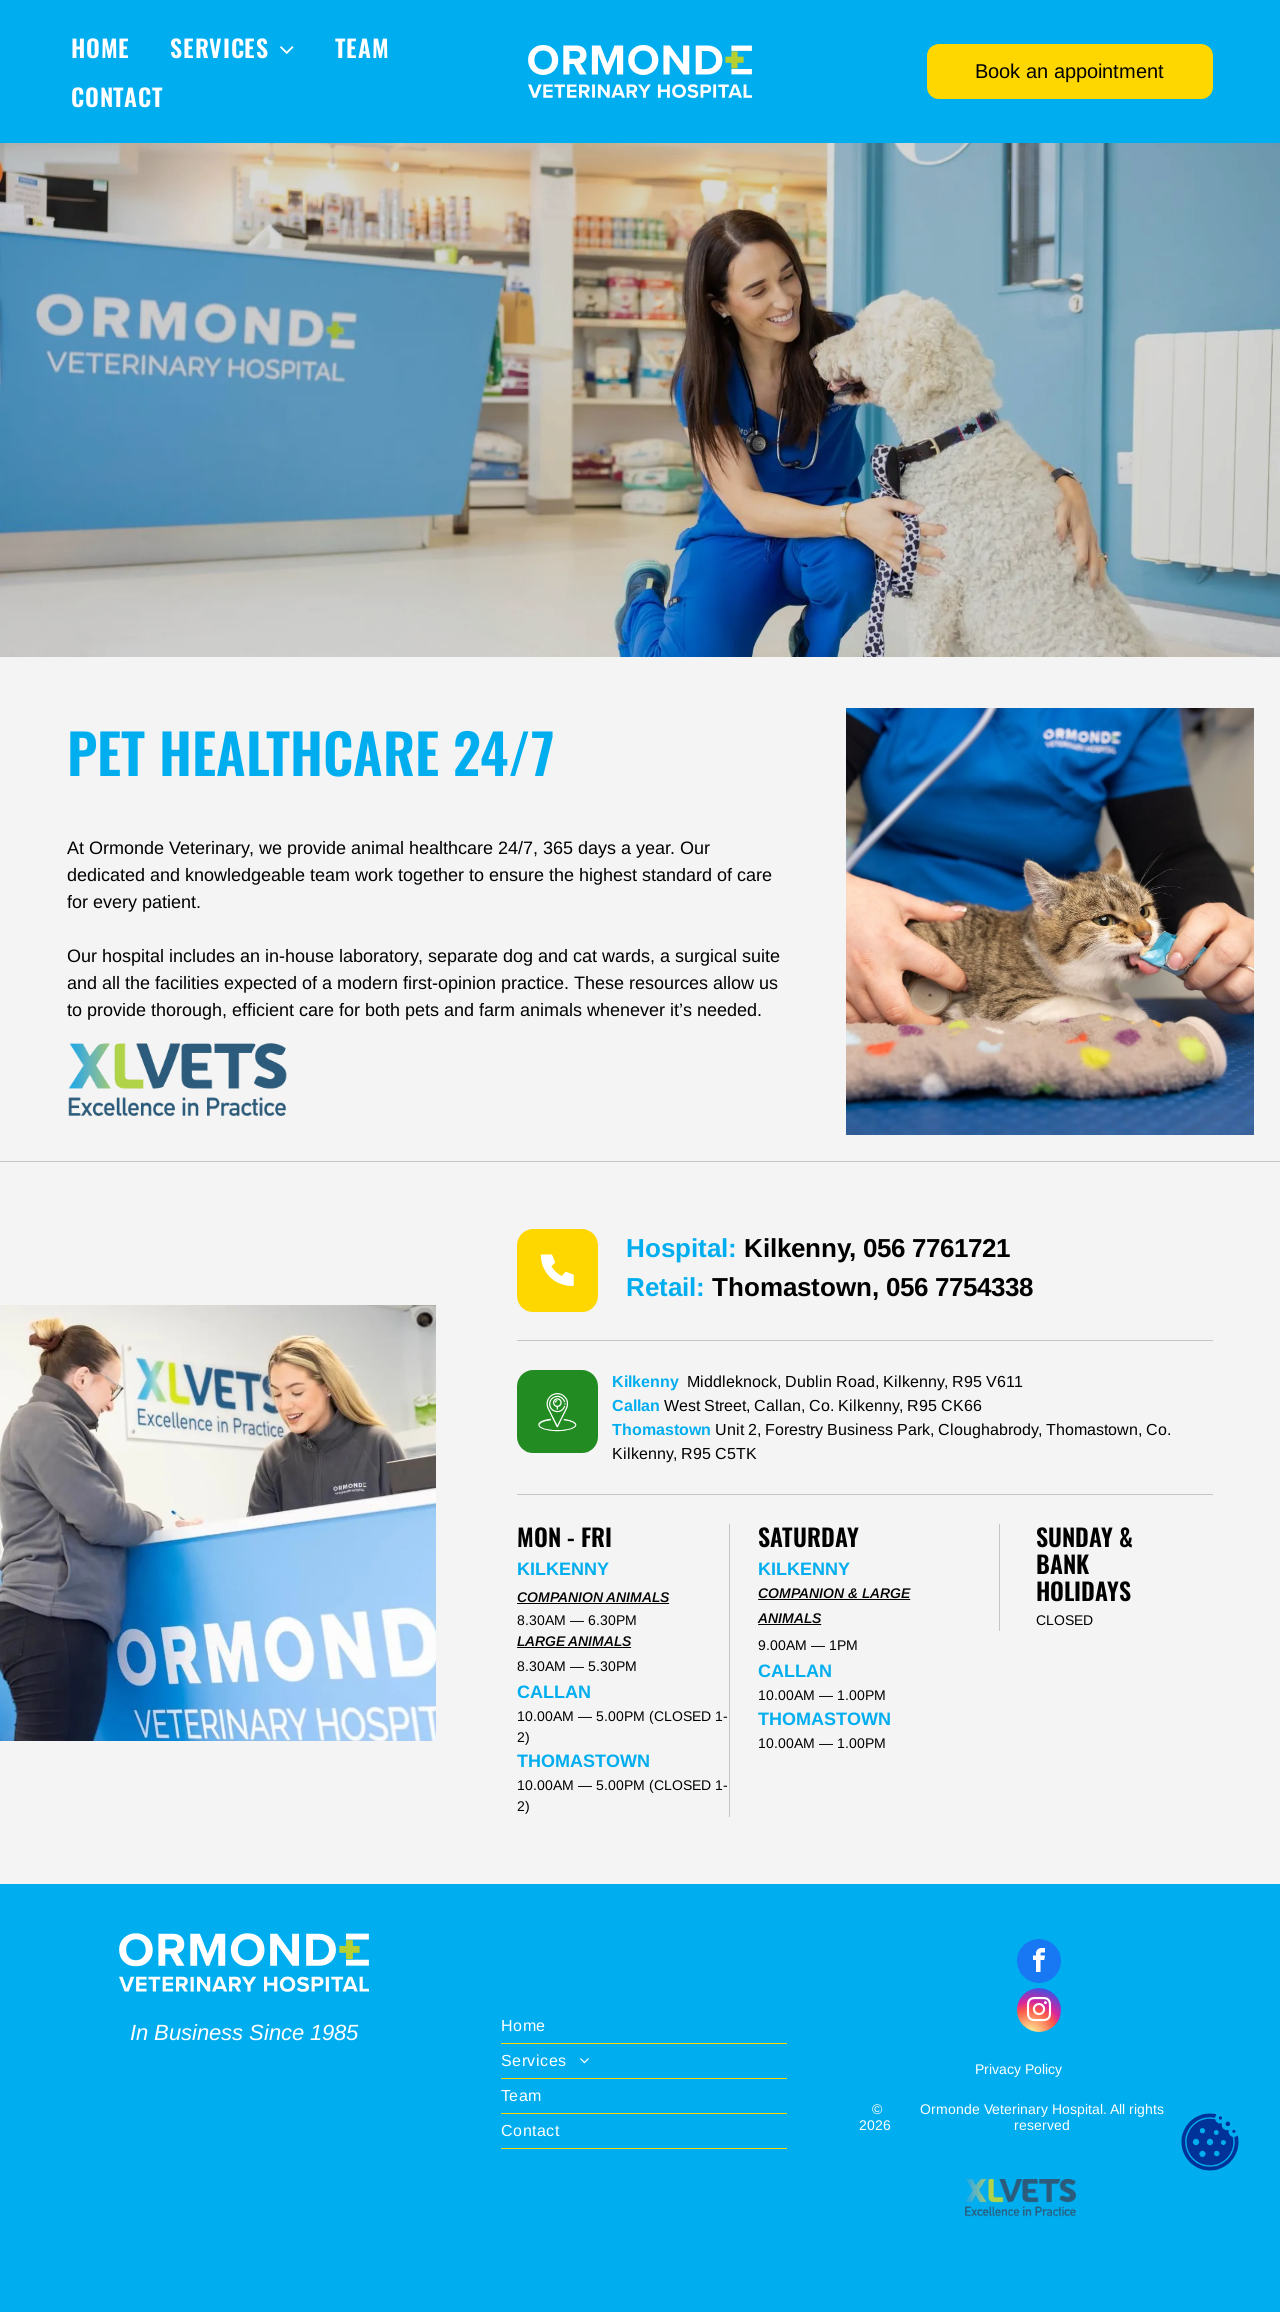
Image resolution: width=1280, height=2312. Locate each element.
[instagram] (1039, 2012)
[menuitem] (100, 47)
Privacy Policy (1018, 2069)
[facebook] (1039, 1963)
